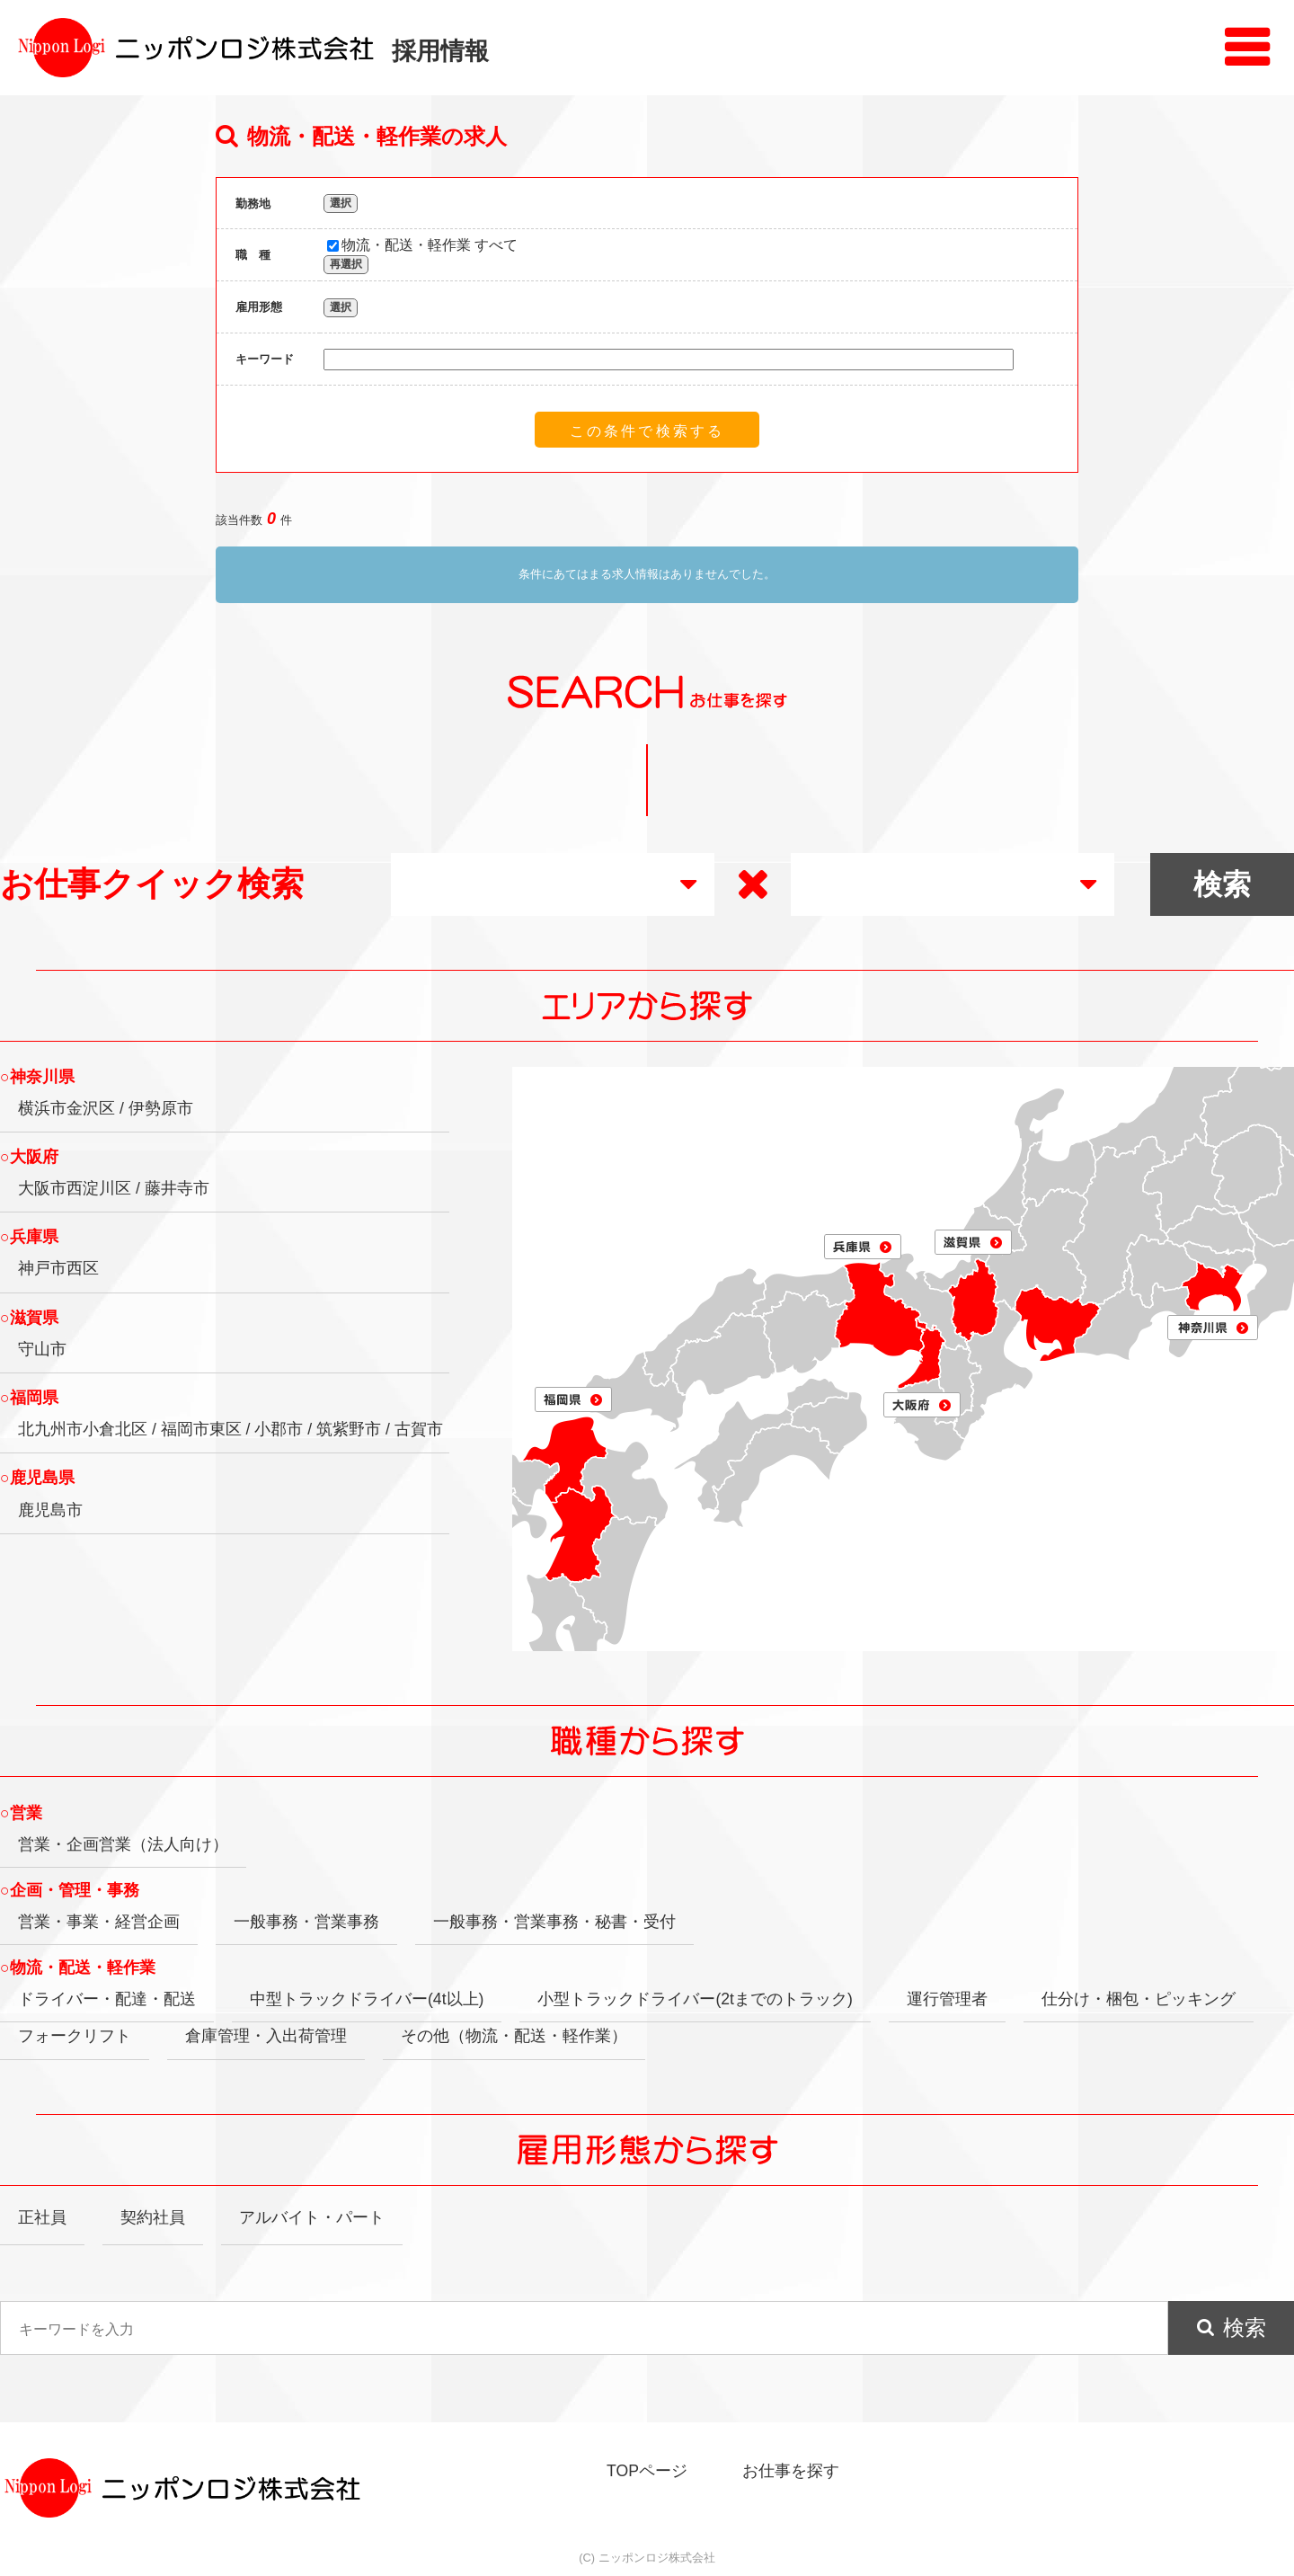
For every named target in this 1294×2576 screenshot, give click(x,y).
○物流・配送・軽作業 (77, 1967)
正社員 (42, 2217)
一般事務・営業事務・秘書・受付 (554, 1922)
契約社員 (152, 2217)
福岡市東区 (201, 1429)
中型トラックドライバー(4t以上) (366, 1999)
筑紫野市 (348, 1429)
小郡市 (278, 1429)
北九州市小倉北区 (82, 1429)
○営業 (21, 1813)
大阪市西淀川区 (74, 1188)
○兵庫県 (29, 1237)
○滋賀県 (29, 1318)
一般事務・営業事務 (306, 1922)
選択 (340, 203)
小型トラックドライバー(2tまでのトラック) (694, 1999)
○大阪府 (29, 1157)
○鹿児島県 (37, 1478)
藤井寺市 (177, 1188)
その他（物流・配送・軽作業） (514, 2036)
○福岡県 (29, 1398)
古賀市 (418, 1429)
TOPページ (647, 2471)
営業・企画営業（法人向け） (123, 1844)
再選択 (346, 264)
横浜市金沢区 (66, 1108)
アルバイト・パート (312, 2217)
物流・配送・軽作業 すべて (422, 245)
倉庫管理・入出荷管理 (266, 2036)
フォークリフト (74, 2036)
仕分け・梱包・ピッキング (1138, 1999)
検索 (1244, 2327)
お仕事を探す (790, 2471)
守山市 (42, 1349)
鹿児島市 (50, 1510)
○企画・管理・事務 (69, 1890)
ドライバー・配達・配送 (107, 1999)
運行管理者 (947, 1999)
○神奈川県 (37, 1077)
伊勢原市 (161, 1108)
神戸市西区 (58, 1268)
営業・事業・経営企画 (99, 1922)
